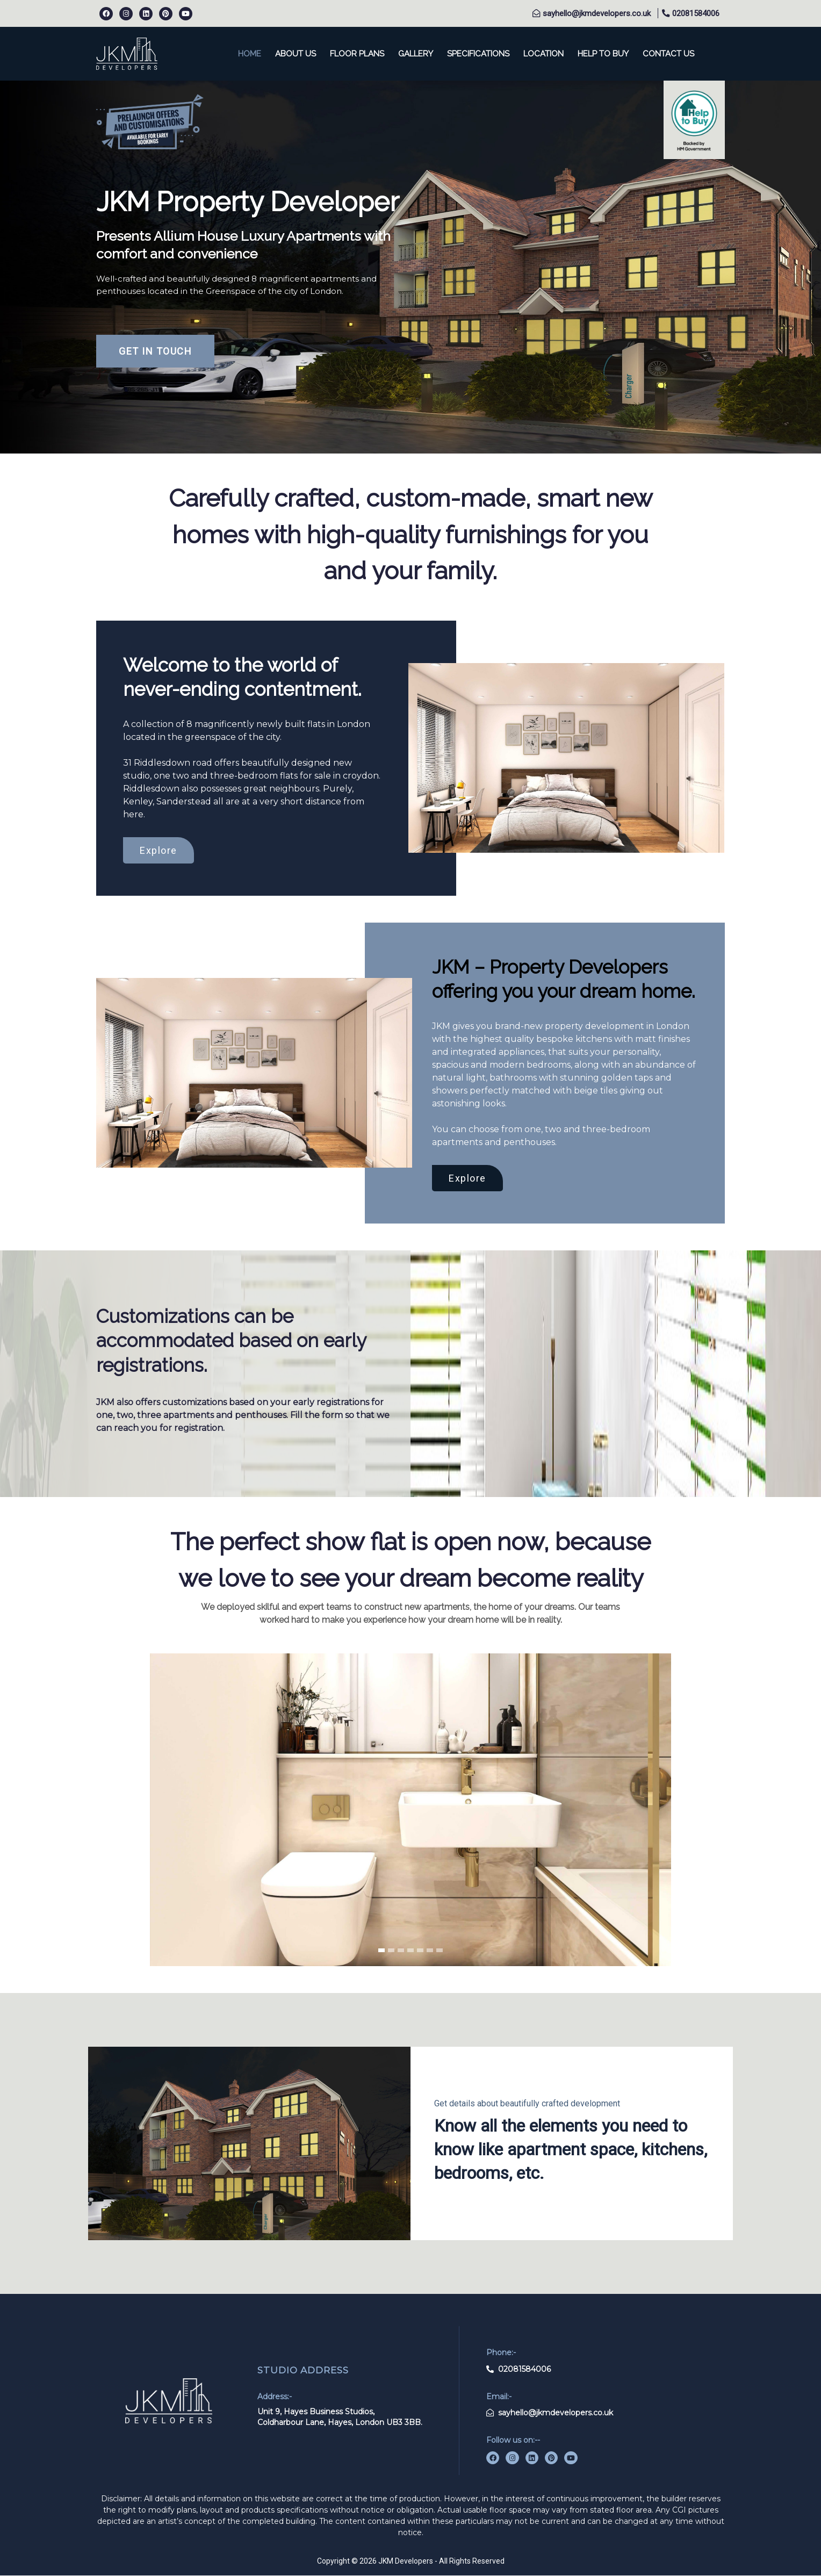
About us (295, 54)
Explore (158, 850)
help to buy (603, 54)
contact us (668, 54)
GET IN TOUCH (155, 351)
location (543, 54)
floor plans (357, 54)
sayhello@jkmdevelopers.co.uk (596, 13)
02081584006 (694, 13)
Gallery (415, 54)
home (249, 54)
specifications (478, 54)
